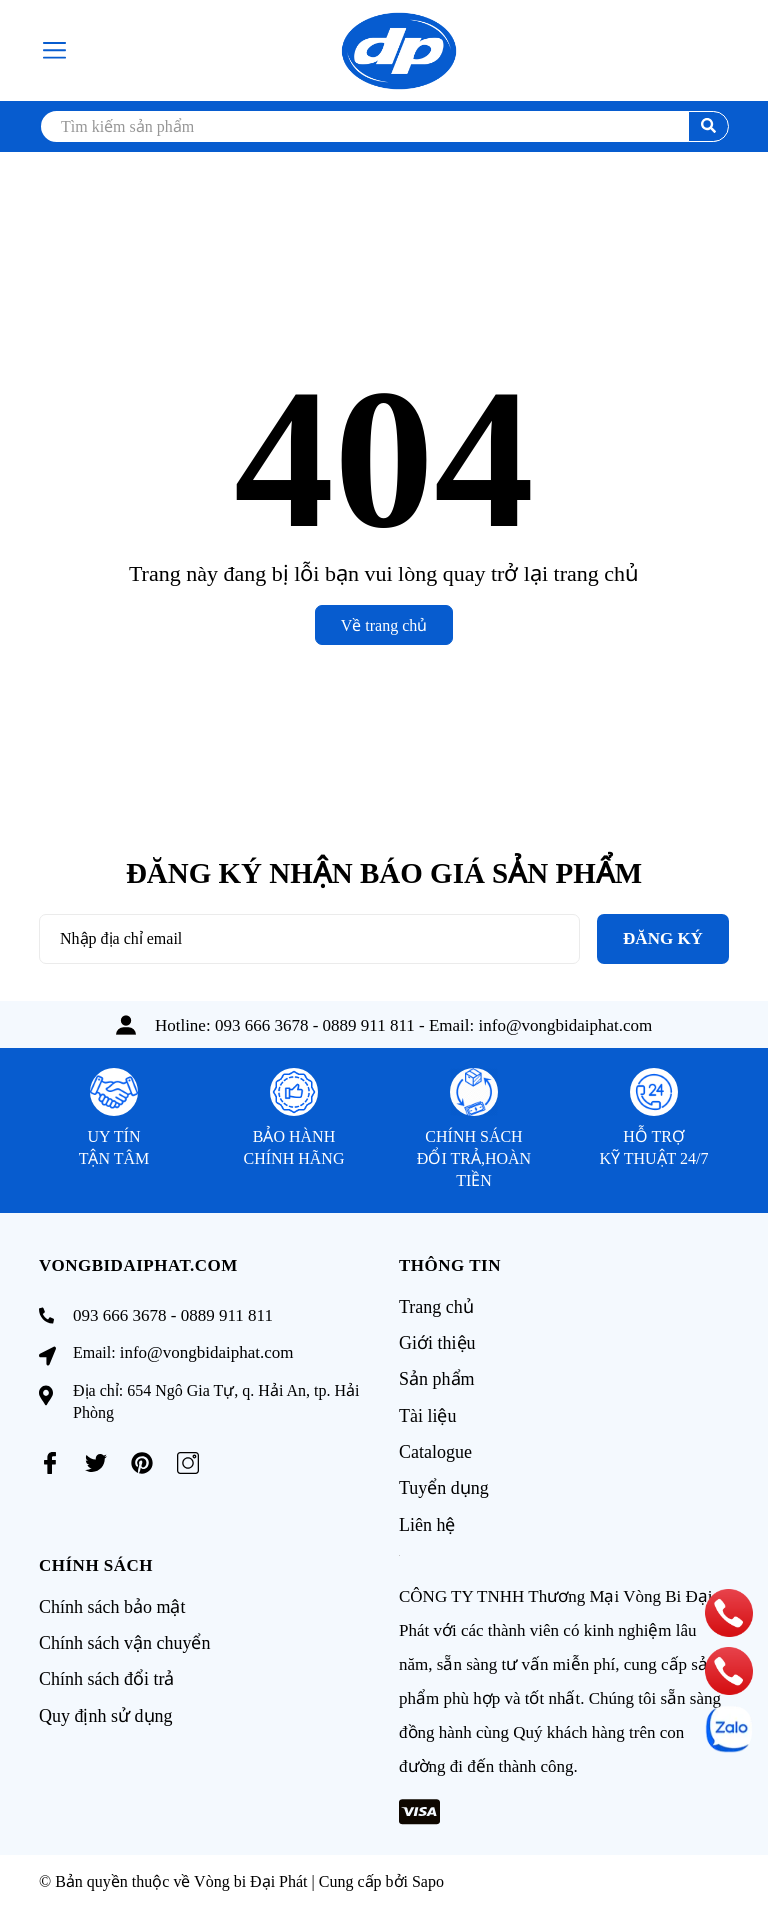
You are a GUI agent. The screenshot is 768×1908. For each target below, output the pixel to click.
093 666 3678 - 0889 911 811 (315, 1025)
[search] (384, 126)
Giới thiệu (437, 1343)
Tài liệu (428, 1415)
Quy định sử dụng (106, 1713)
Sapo (428, 1879)
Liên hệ (427, 1523)
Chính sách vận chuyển (124, 1641)
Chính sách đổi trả (107, 1677)
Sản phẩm (437, 1379)
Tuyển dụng (444, 1487)
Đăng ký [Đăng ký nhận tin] (663, 938)
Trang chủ (436, 1307)
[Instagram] (188, 1463)
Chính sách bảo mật (112, 1605)
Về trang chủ (384, 625)
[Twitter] (96, 1463)
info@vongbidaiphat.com (566, 1025)
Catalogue (435, 1451)
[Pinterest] (142, 1463)
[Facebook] (50, 1463)
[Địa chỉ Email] (309, 939)
